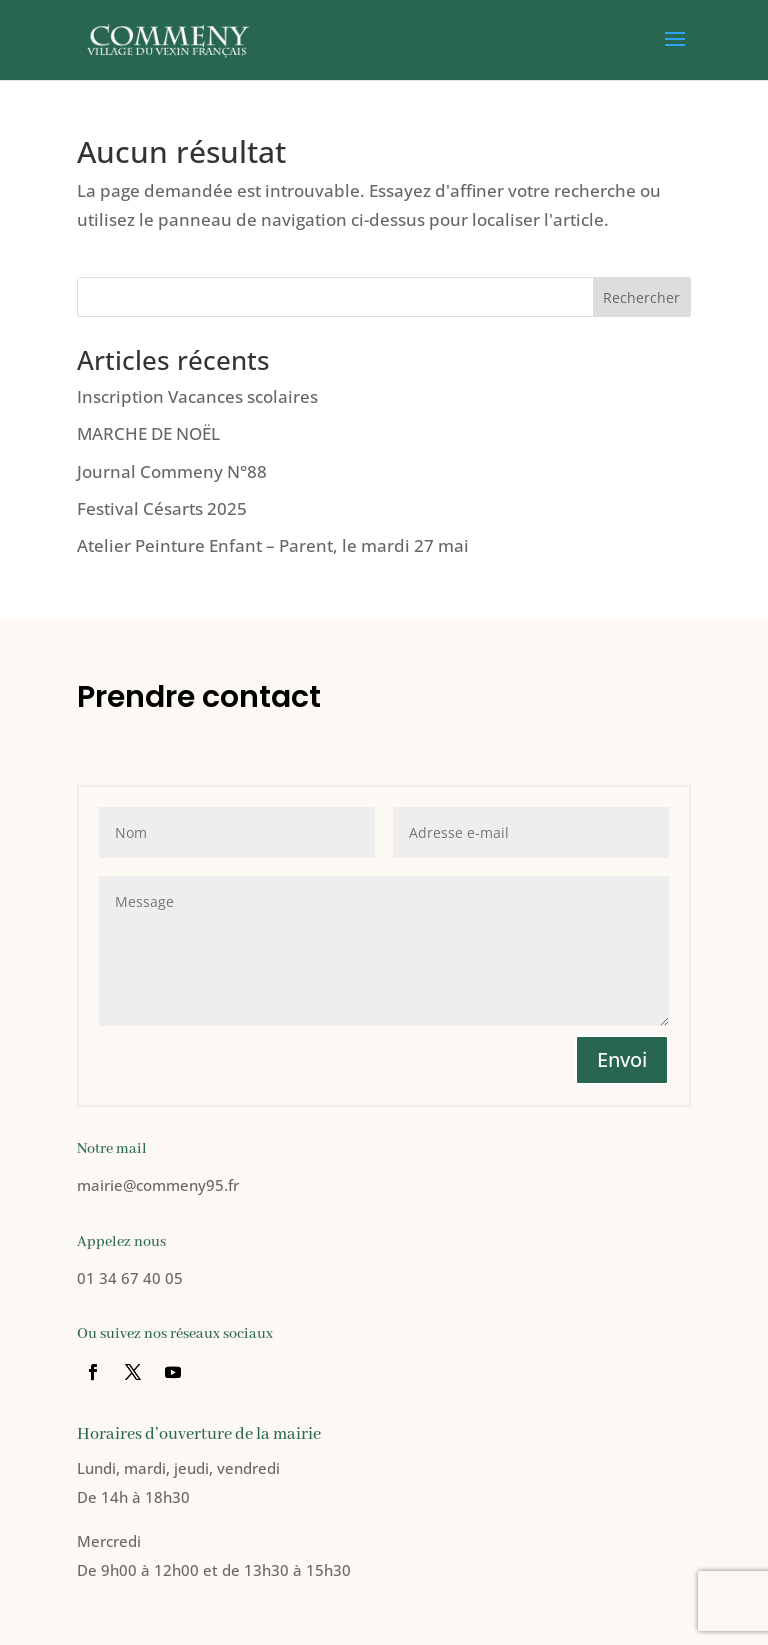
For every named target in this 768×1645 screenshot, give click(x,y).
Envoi (622, 1059)
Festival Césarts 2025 (162, 508)
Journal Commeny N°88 (172, 471)
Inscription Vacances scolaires (197, 396)
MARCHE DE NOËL (148, 433)
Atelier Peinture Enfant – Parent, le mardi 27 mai (273, 545)
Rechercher (641, 297)
